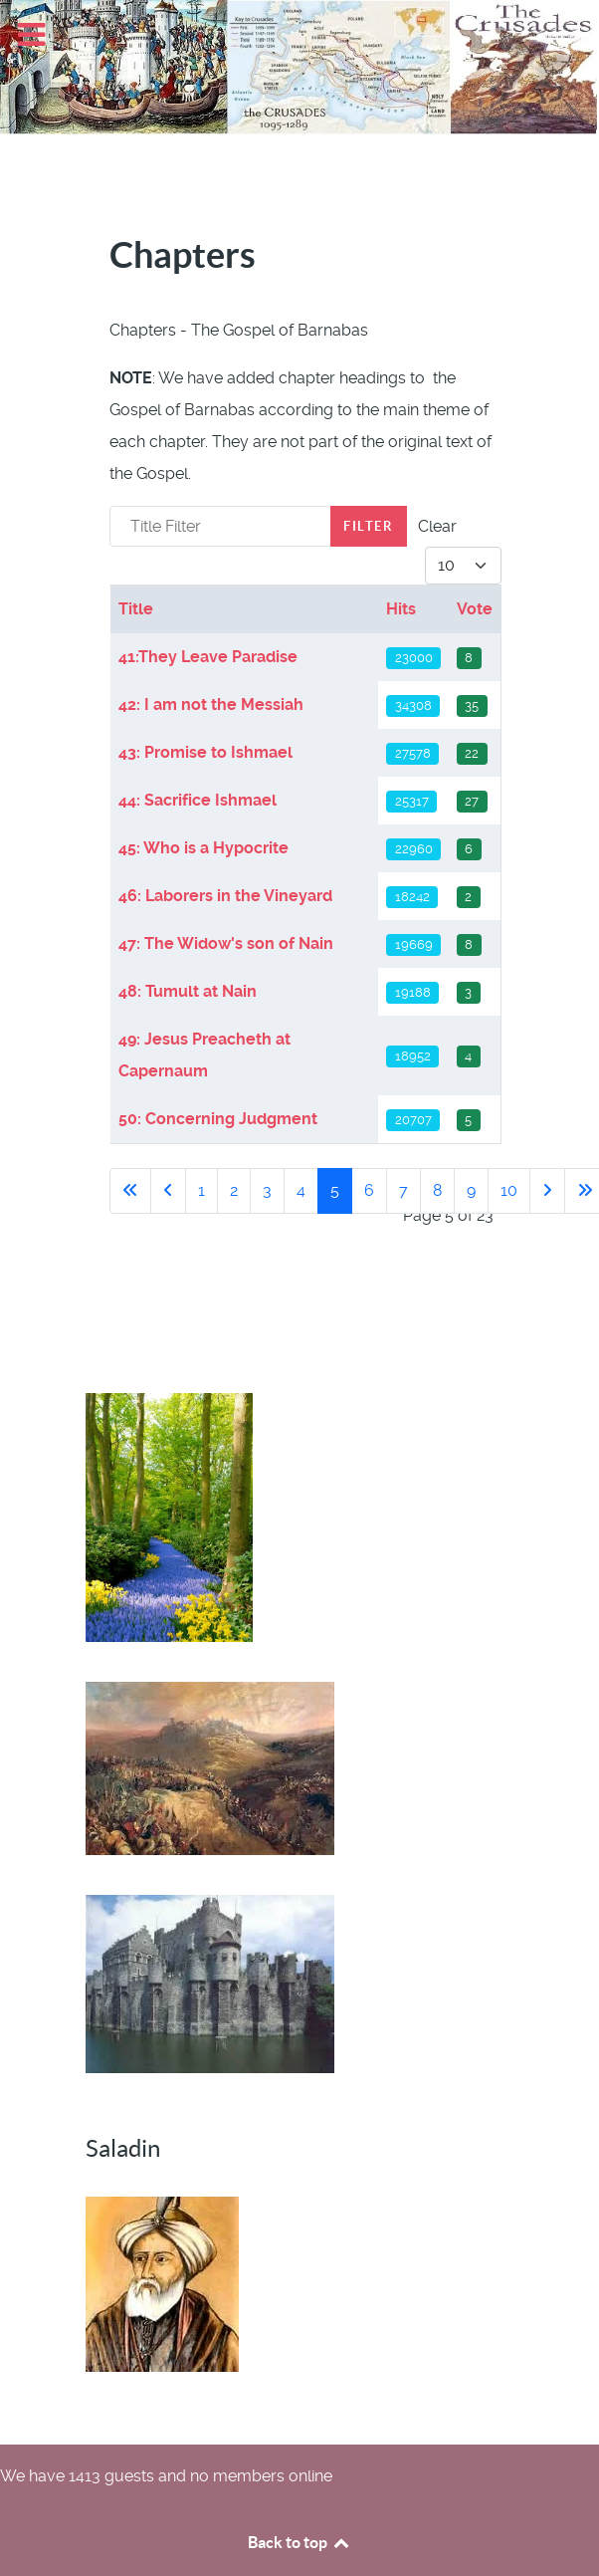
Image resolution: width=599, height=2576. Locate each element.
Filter (368, 526)
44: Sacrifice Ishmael (197, 800)
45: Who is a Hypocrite (203, 847)
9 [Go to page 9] (471, 1190)
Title (135, 608)
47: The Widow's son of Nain (225, 943)
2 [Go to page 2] (234, 1190)
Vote (475, 608)
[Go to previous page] (168, 1191)
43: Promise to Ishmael (205, 752)
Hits (401, 608)
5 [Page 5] (334, 1190)
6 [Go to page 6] (369, 1190)
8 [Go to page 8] (437, 1190)
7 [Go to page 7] (403, 1190)
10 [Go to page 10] (508, 1190)
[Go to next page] (547, 1191)
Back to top (299, 2542)
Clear (437, 526)
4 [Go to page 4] (301, 1190)
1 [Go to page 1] (201, 1190)
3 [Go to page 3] (267, 1190)
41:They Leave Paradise (208, 656)
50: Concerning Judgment (217, 1118)
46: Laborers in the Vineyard (225, 895)
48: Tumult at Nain (187, 991)
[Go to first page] (130, 1191)
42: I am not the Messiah (210, 704)
